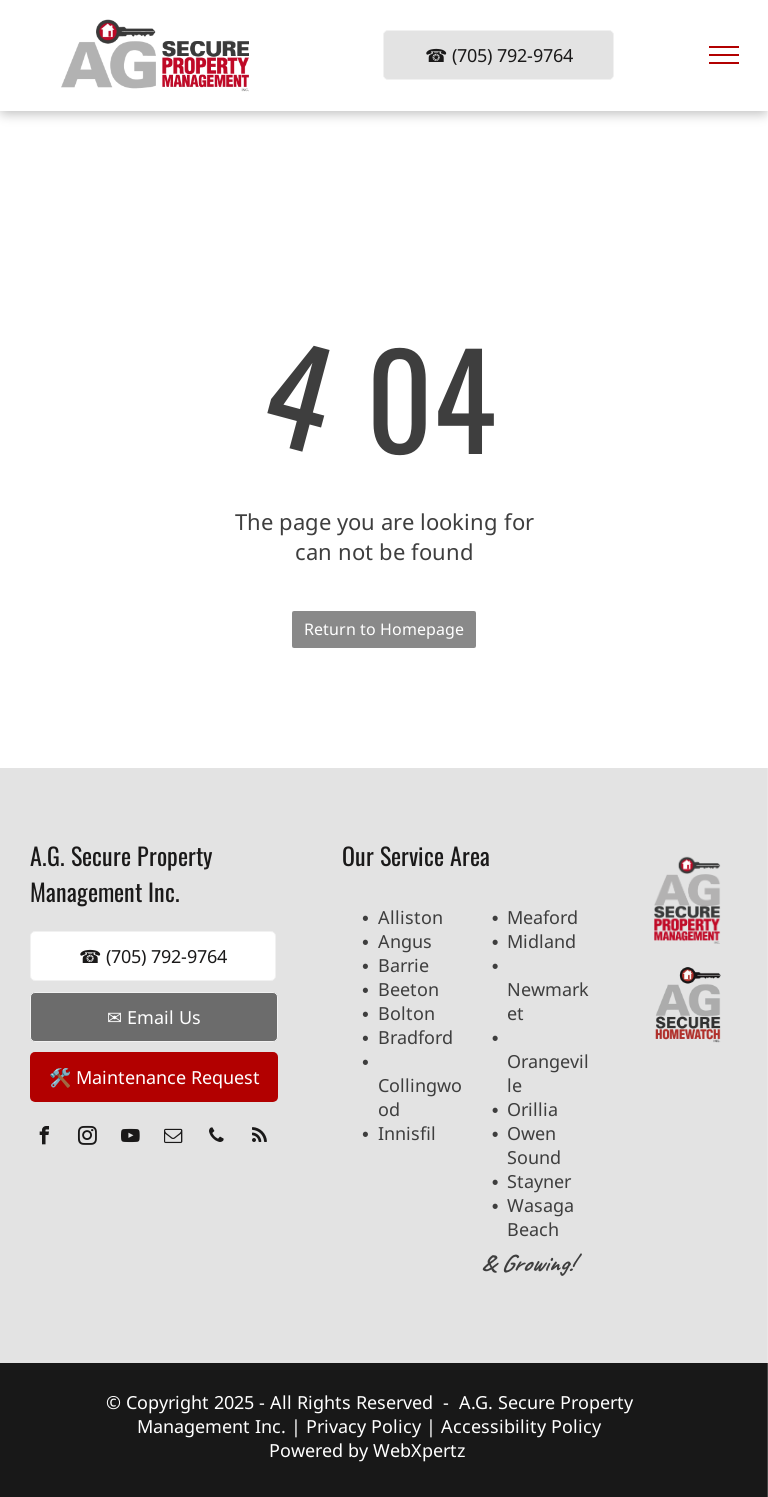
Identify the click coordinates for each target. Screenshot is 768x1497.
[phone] (216, 1138)
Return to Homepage (384, 629)
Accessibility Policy (521, 1426)
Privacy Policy (363, 1426)
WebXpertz (421, 1450)
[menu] (724, 55)
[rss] (259, 1138)
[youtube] (130, 1138)
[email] (173, 1138)
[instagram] (87, 1138)
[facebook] (44, 1138)
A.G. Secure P (515, 1402)
